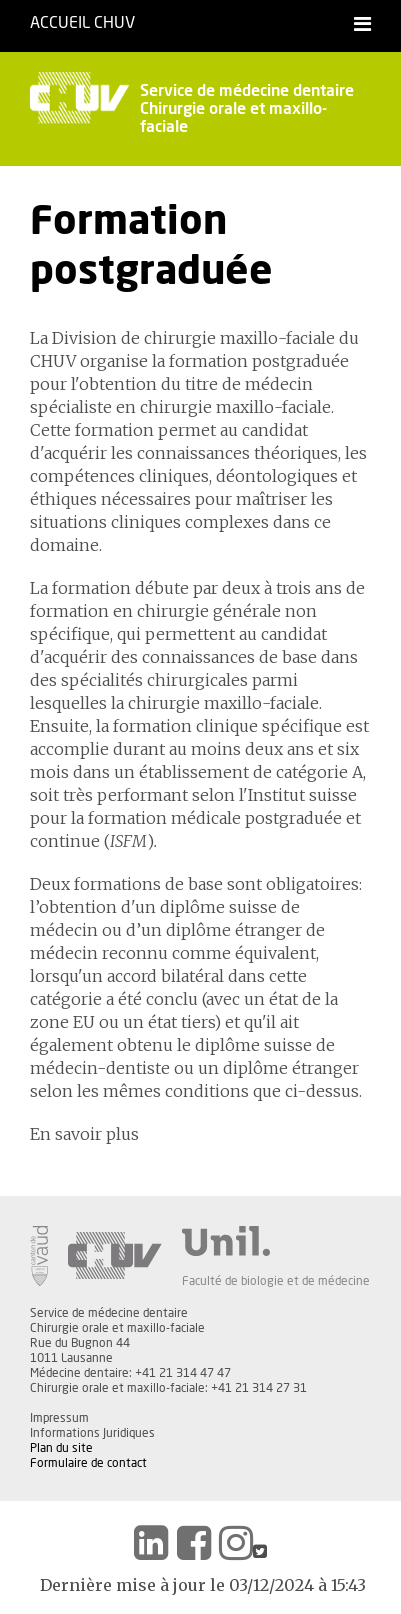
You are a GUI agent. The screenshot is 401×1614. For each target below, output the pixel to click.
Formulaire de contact (88, 1463)
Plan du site (61, 1448)
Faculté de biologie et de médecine (276, 1281)
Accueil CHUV (82, 23)
